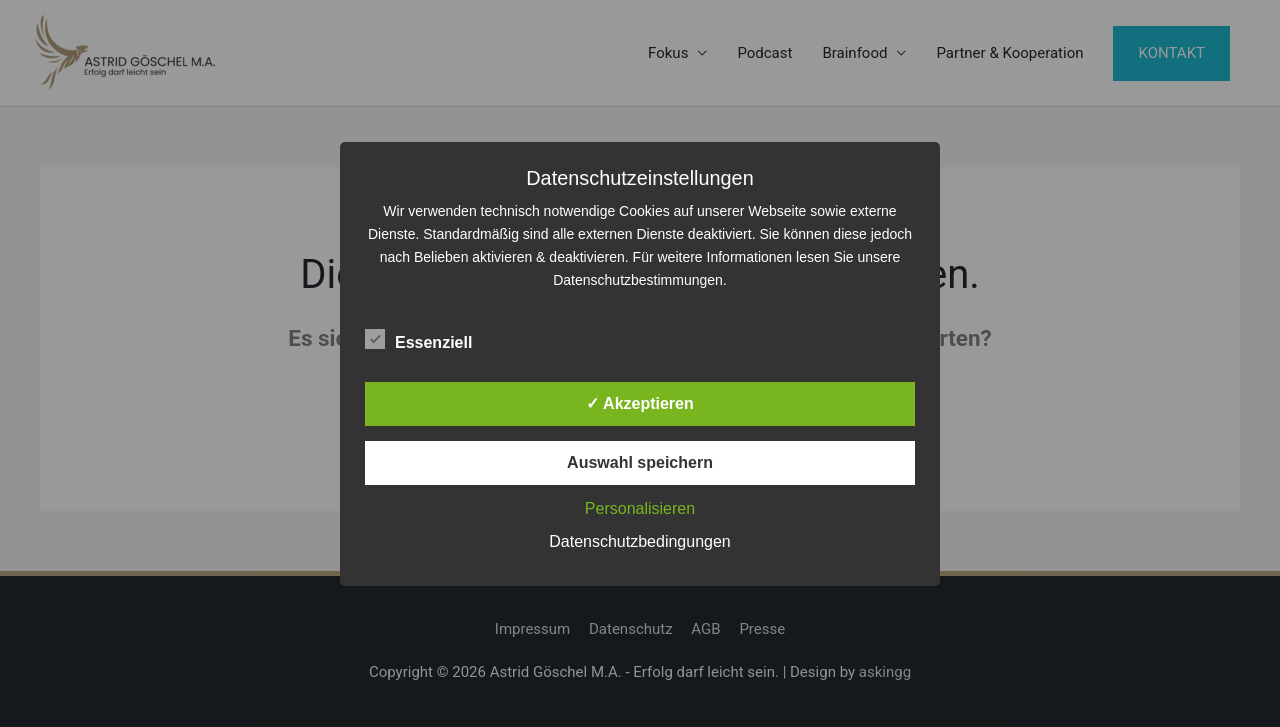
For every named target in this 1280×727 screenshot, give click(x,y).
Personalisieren (640, 508)
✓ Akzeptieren (640, 403)
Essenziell (418, 339)
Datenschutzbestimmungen (638, 280)
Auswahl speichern (640, 462)
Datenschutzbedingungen (639, 541)
